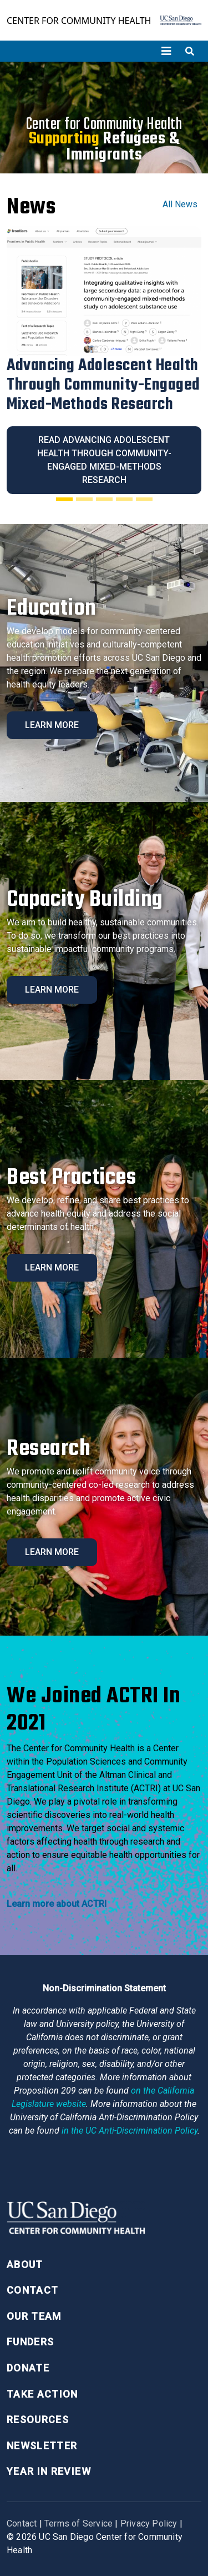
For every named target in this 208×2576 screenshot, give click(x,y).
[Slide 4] (124, 499)
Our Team (34, 2316)
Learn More (52, 725)
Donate (28, 2368)
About (25, 2264)
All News (180, 204)
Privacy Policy (148, 2523)
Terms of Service (78, 2523)
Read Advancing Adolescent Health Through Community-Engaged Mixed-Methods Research (104, 460)
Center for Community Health (79, 20)
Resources (38, 2419)
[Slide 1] (64, 499)
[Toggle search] (189, 51)
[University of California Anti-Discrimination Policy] (129, 2130)
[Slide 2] (84, 499)
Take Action (42, 2394)
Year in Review (49, 2471)
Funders (30, 2342)
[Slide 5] (144, 499)
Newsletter (42, 2446)
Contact (32, 2290)
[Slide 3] (104, 499)
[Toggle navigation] (166, 51)
